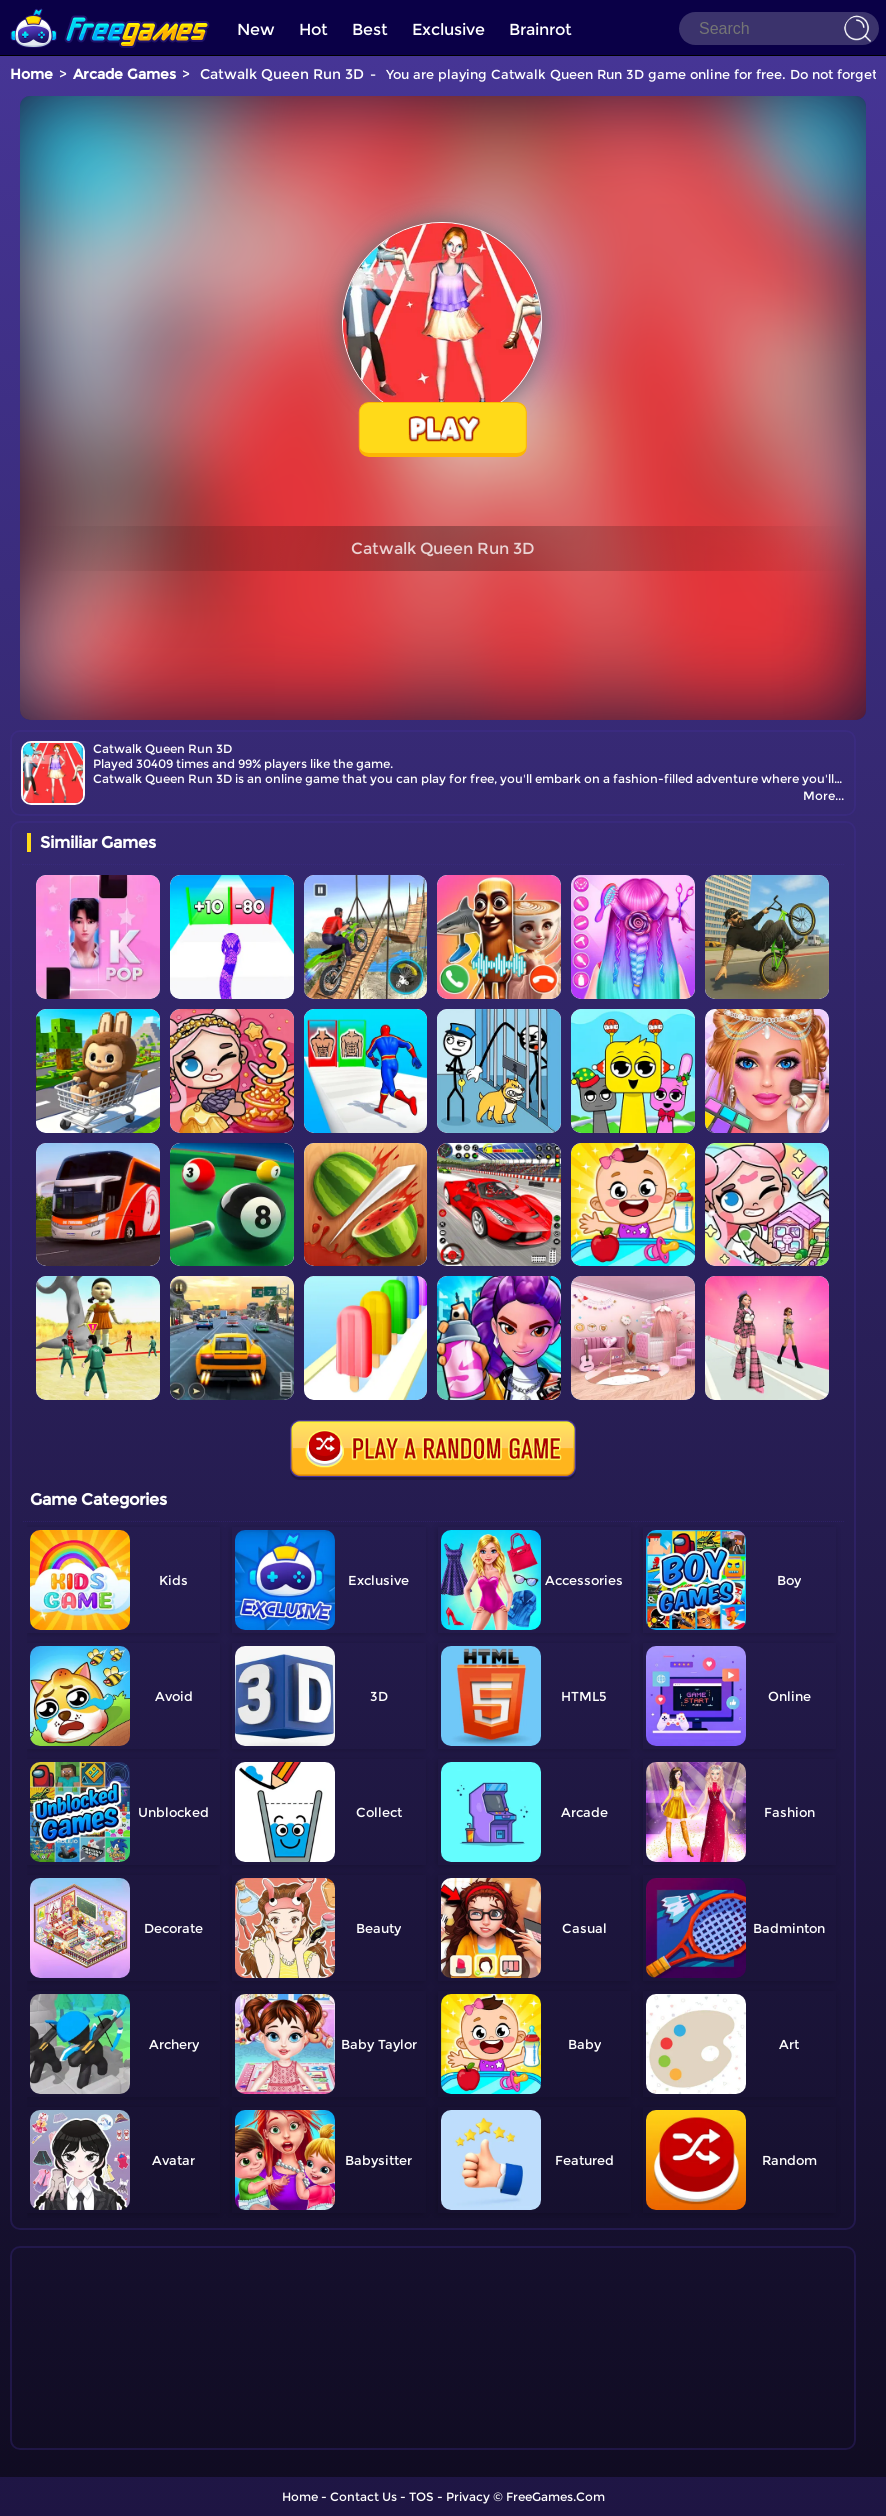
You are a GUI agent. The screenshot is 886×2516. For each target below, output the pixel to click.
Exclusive (448, 29)
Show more (93, 2435)
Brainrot (540, 29)
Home (31, 74)
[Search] (779, 28)
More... (823, 795)
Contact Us (363, 2496)
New (256, 29)
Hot (313, 29)
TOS (421, 2496)
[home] (110, 7)
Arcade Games (124, 74)
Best (370, 29)
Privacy (468, 2496)
